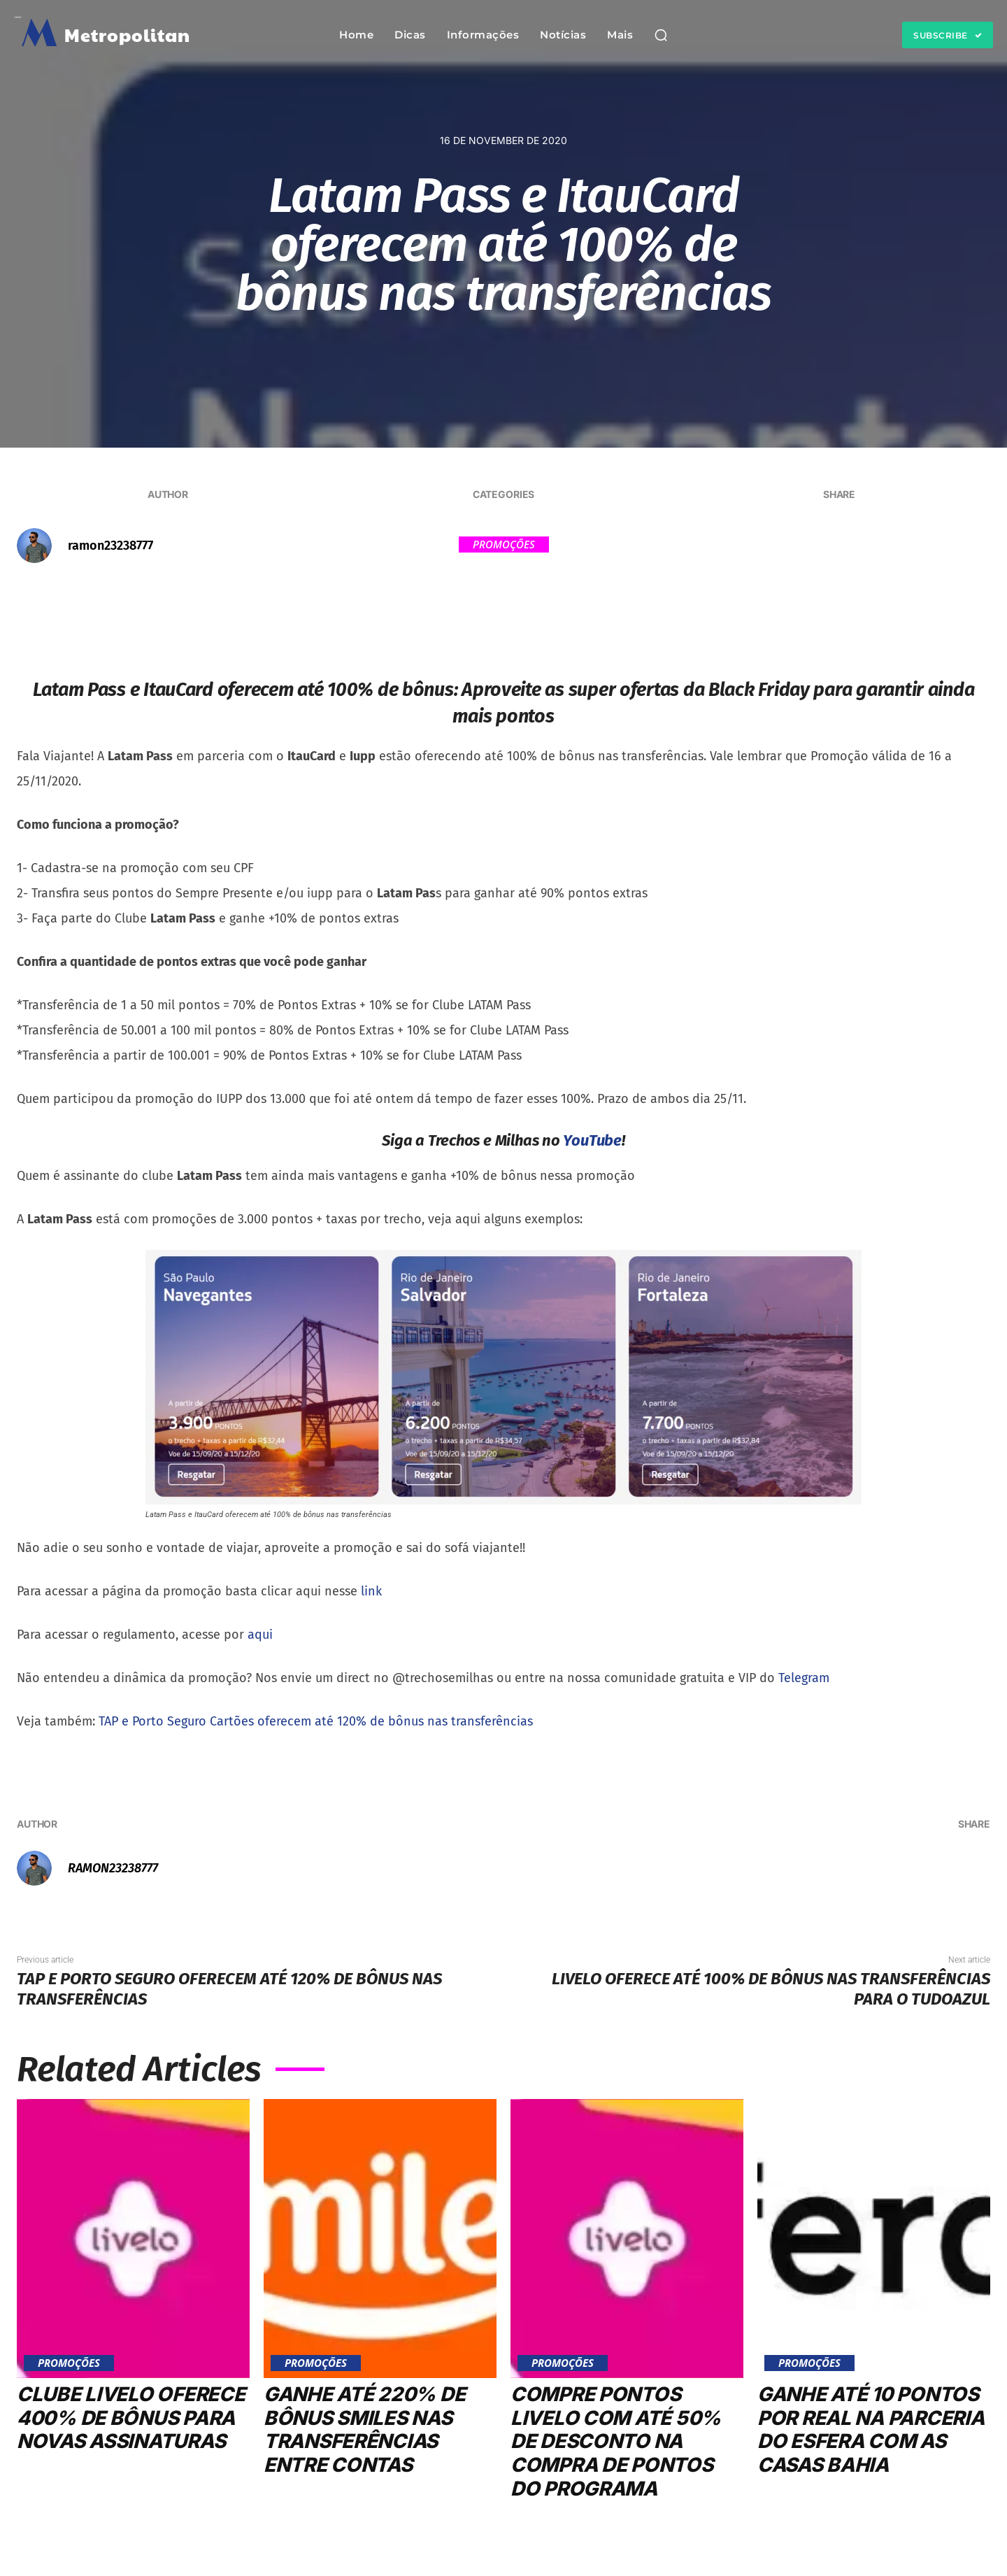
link (371, 1591)
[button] (661, 35)
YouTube (592, 1140)
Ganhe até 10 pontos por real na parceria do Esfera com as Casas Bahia (873, 2429)
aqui (260, 1634)
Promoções (504, 544)
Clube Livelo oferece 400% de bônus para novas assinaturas (131, 2417)
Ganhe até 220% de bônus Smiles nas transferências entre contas (365, 2429)
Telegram (803, 1678)
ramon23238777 (110, 545)
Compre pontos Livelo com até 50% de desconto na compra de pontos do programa (616, 2441)
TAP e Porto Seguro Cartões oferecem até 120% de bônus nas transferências (316, 1721)
